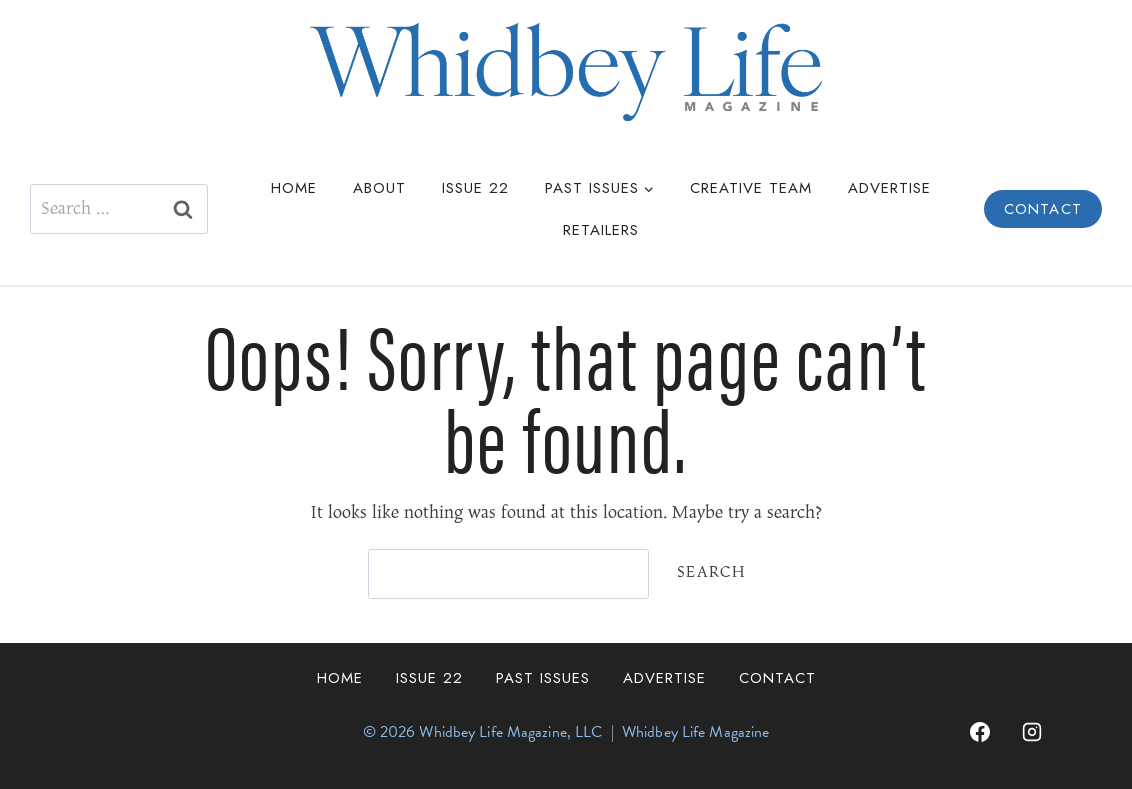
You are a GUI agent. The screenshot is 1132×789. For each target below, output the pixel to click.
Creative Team (751, 188)
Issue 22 (475, 188)
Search (711, 572)
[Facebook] (980, 732)
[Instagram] (1032, 732)
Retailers (601, 230)
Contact (1043, 209)
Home (294, 188)
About (379, 188)
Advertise (889, 188)
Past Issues (543, 678)
